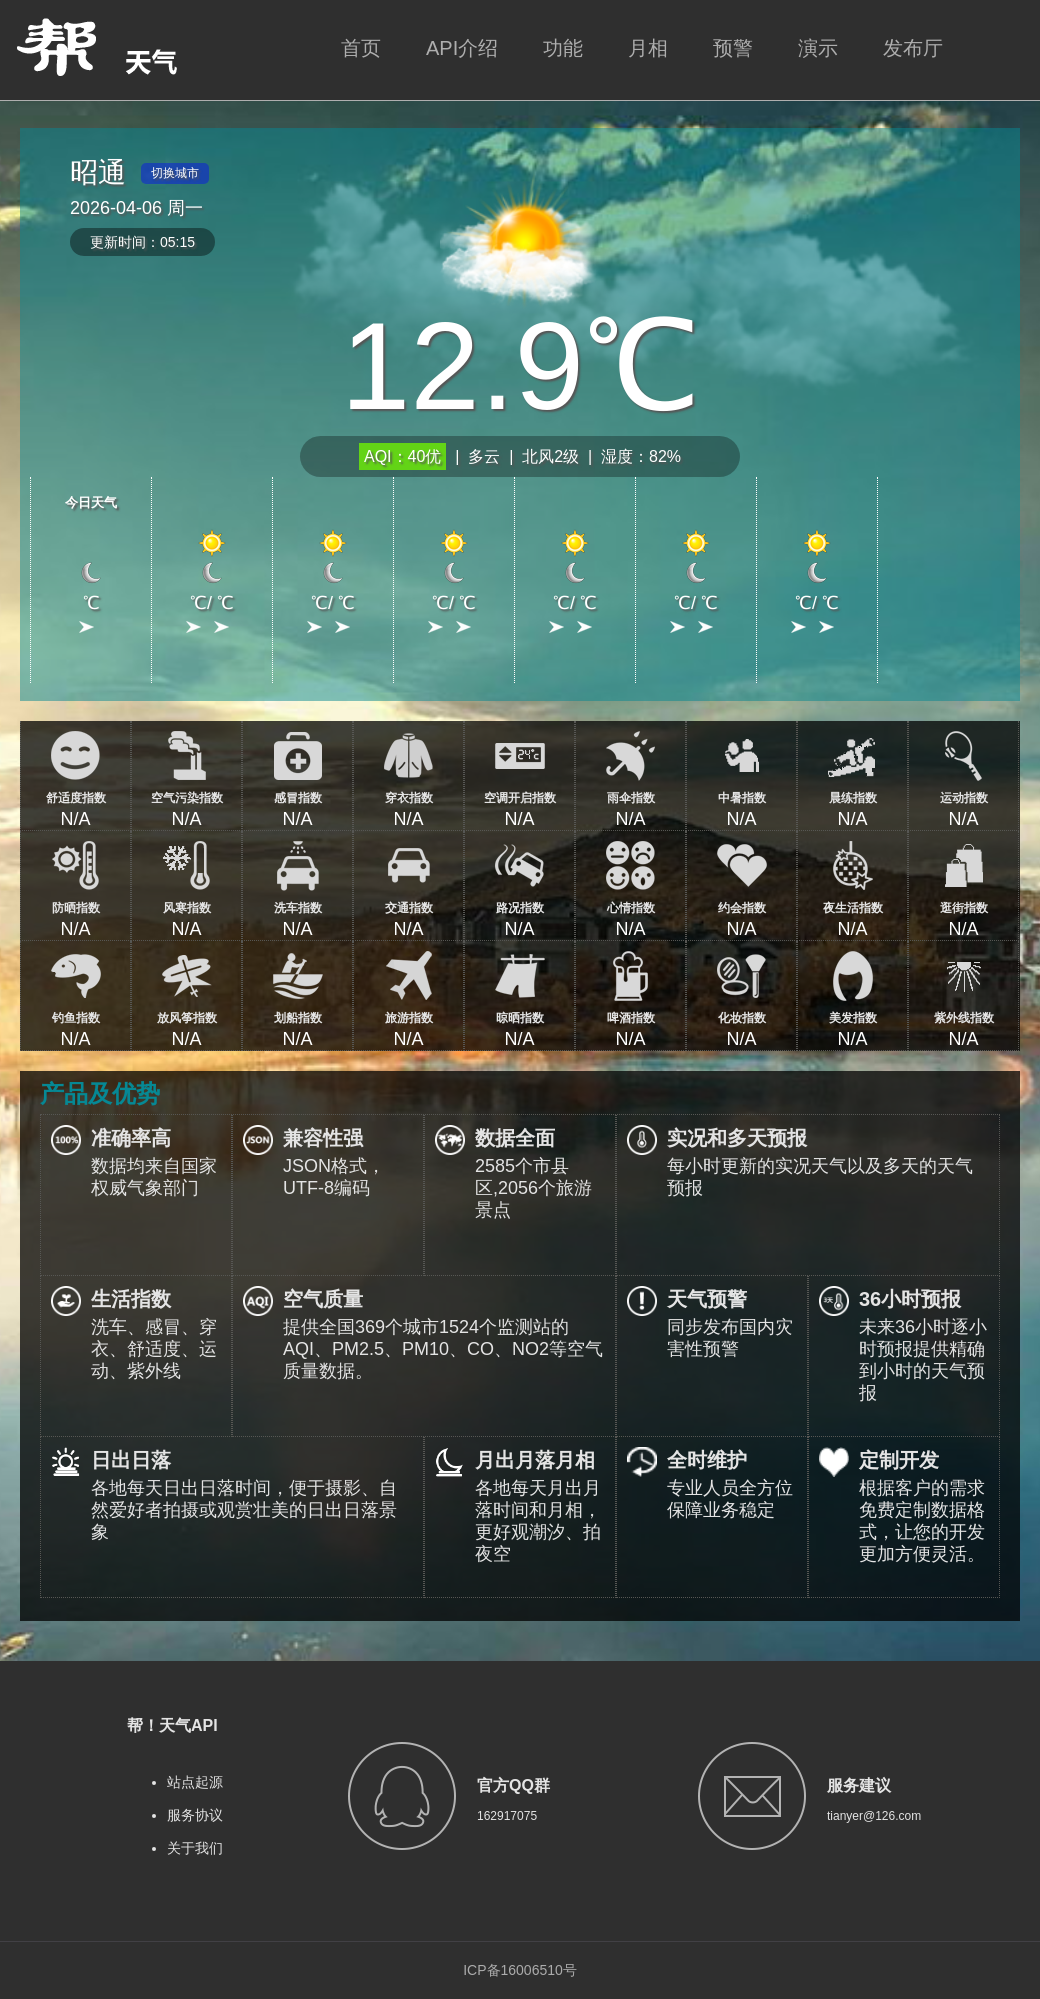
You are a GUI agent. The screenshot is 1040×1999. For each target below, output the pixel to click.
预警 (733, 48)
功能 (563, 48)
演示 (818, 48)
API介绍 (462, 48)
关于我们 (195, 1848)
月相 (648, 48)
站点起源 (195, 1782)
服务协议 (195, 1815)
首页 (361, 48)
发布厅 (913, 48)
